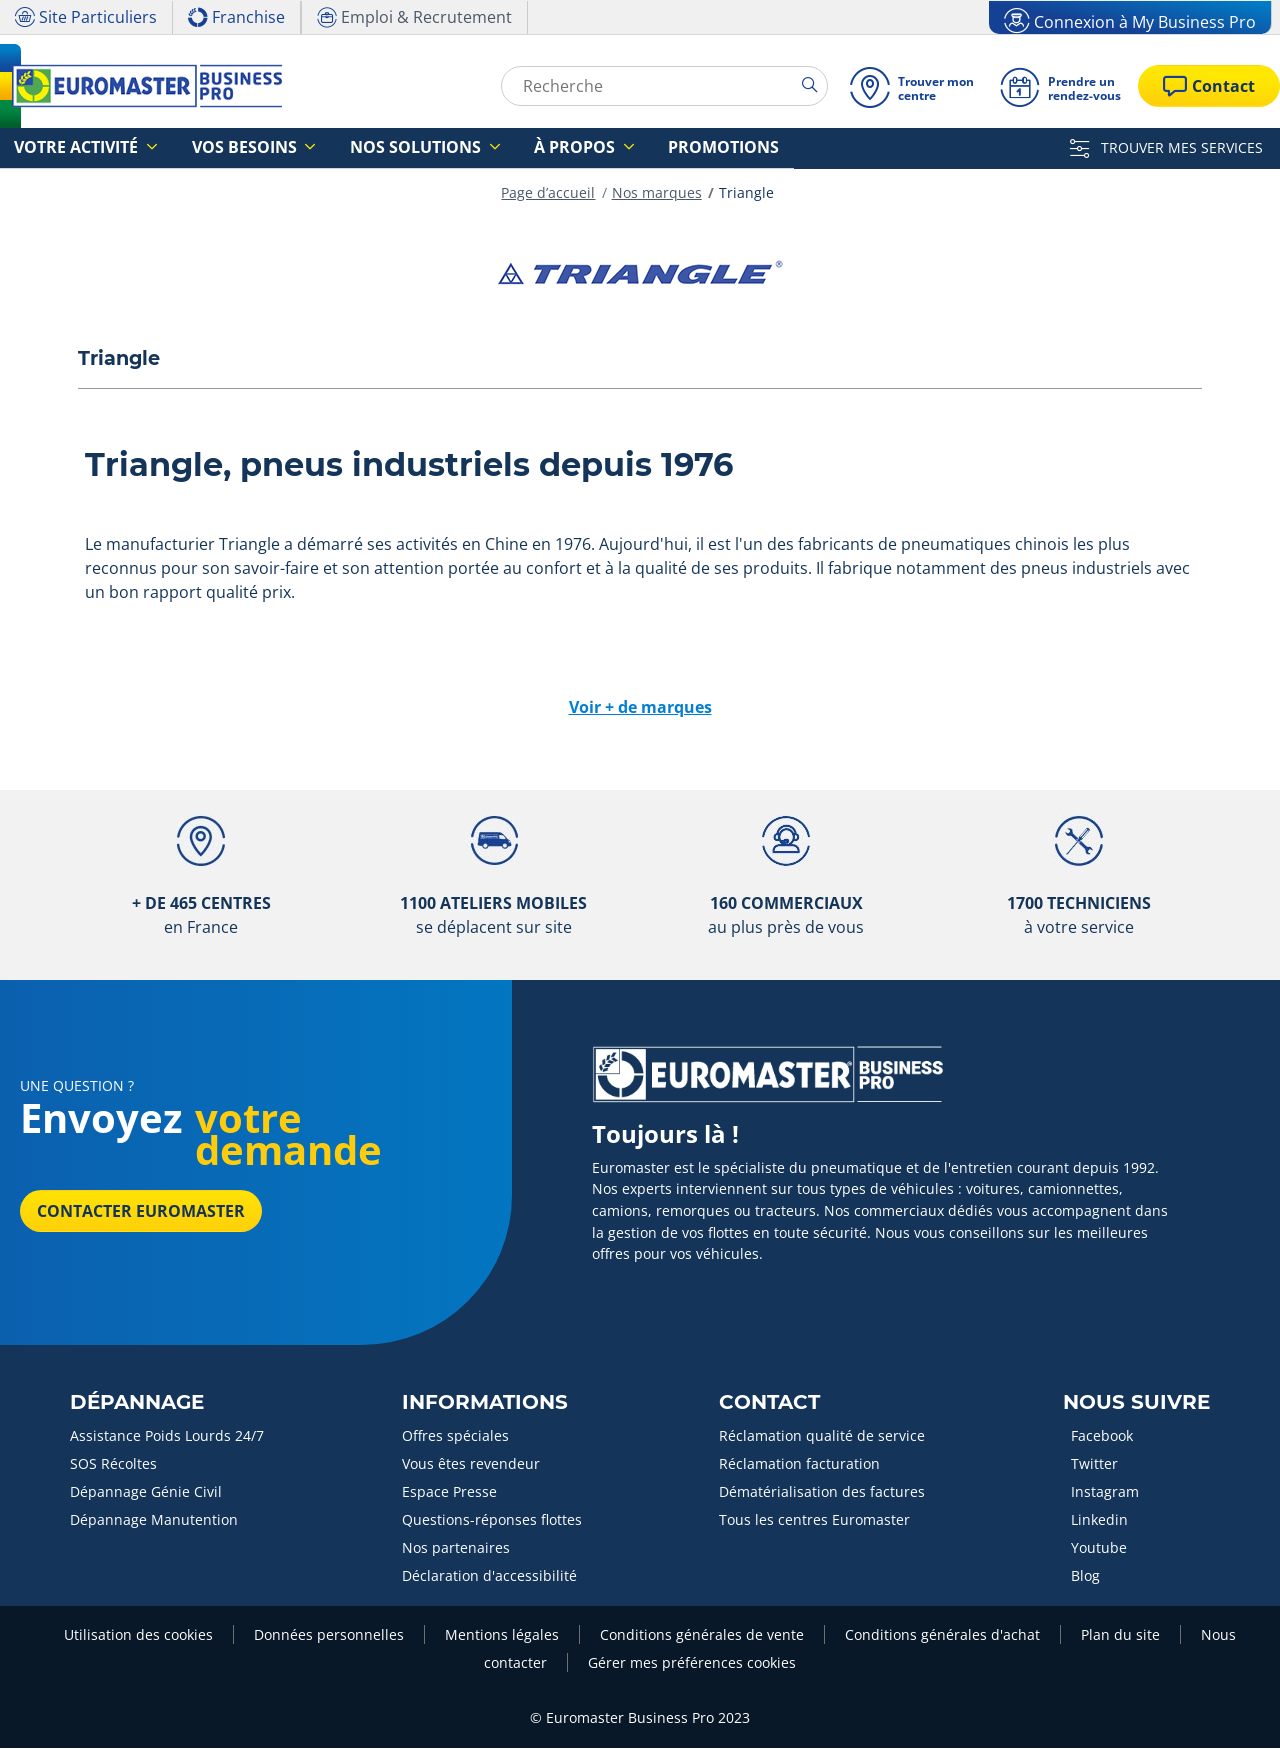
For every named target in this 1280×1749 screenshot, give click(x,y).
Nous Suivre (1136, 1403)
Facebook (1102, 1436)
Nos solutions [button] (351, 148)
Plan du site (1120, 1635)
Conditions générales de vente (702, 1635)
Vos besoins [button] (208, 148)
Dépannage (137, 1403)
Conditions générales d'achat (942, 1635)
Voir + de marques (640, 708)
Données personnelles (329, 1635)
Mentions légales (502, 1635)
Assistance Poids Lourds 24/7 (167, 1436)
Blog (1085, 1576)
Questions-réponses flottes (492, 1520)
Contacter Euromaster (141, 1212)
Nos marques (657, 193)
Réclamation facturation (799, 1464)
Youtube (1099, 1548)
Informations (485, 1403)
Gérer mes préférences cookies (692, 1663)
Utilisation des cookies (138, 1635)
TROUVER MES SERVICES (1166, 147)
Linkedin (1099, 1520)
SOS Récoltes (113, 1464)
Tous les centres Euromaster (814, 1520)
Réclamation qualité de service (822, 1436)
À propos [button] (485, 148)
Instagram (1105, 1492)
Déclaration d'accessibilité (489, 1576)
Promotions (607, 148)
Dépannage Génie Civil (146, 1492)
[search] (814, 85)
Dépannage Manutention (154, 1520)
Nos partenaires (456, 1548)
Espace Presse (449, 1492)
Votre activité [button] (65, 148)
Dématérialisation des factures (822, 1492)
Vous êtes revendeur (471, 1464)
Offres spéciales (455, 1436)
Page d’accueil (548, 193)
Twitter (1094, 1464)
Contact (769, 1403)
